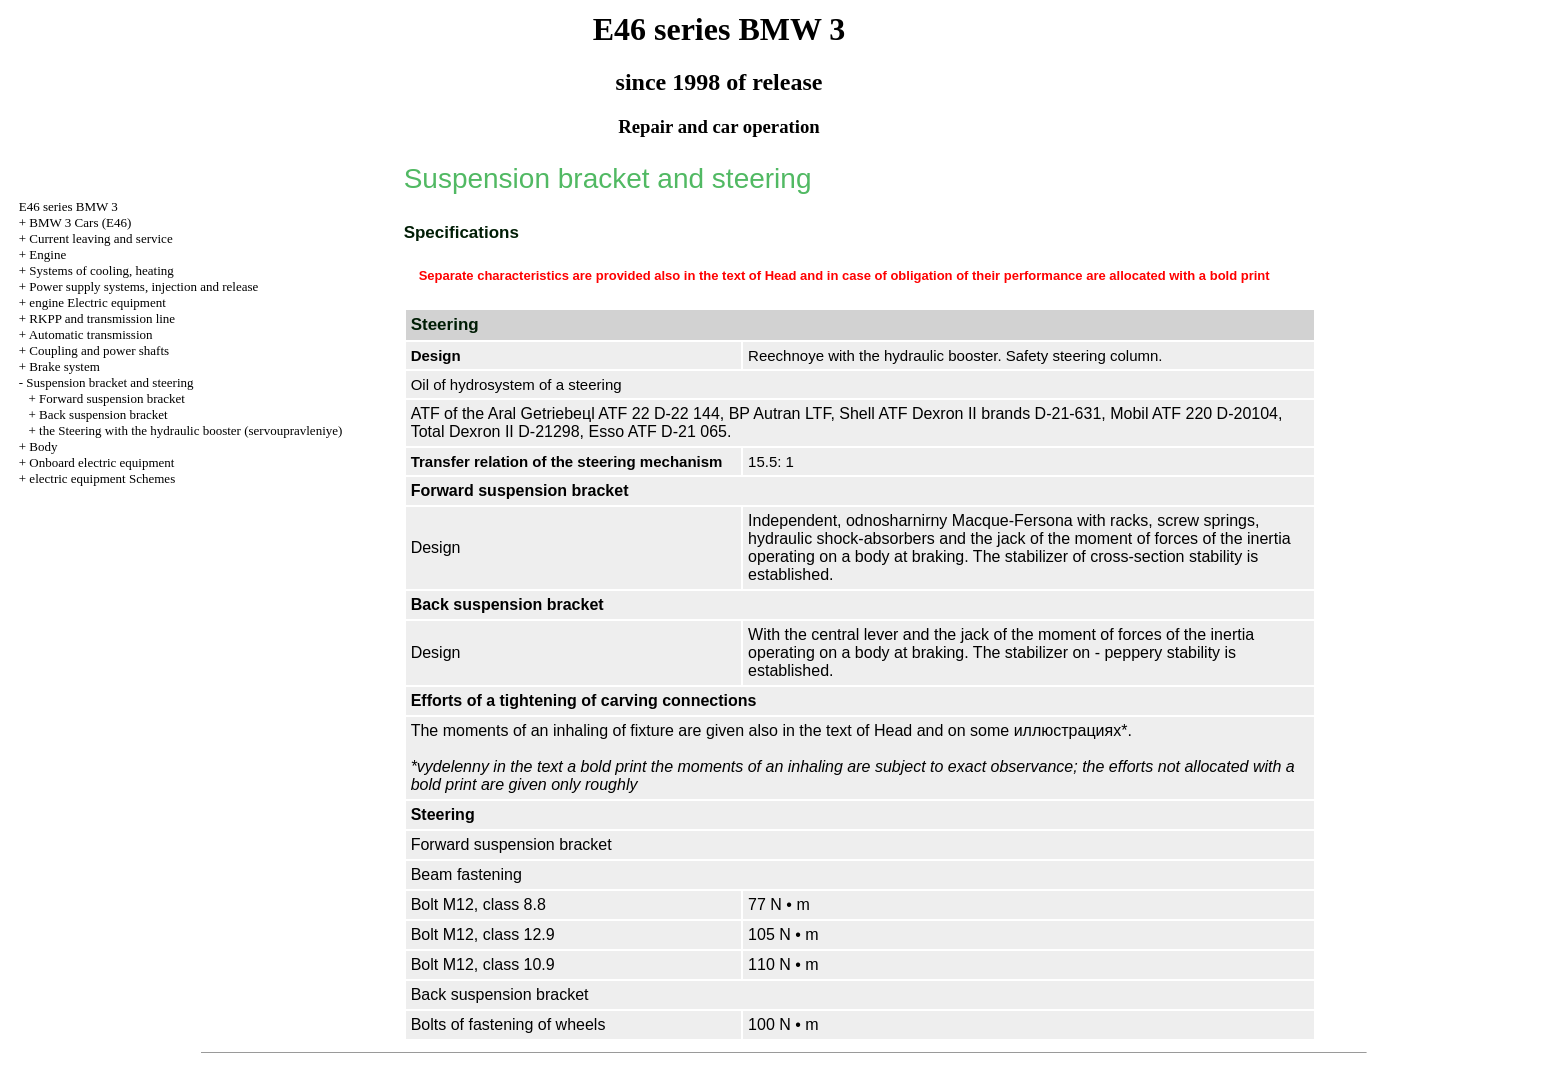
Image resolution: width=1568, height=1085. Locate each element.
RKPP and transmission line (102, 318)
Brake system (64, 366)
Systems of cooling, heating (101, 270)
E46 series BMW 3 (68, 206)
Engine (47, 254)
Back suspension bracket (103, 414)
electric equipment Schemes (102, 478)
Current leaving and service (100, 238)
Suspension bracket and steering (109, 382)
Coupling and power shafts (99, 350)
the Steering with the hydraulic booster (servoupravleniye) (190, 430)
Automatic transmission (91, 334)
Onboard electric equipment (101, 462)
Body (43, 446)
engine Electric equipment (97, 302)
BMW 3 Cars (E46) (80, 222)
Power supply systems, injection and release (143, 286)
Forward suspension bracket (112, 398)
